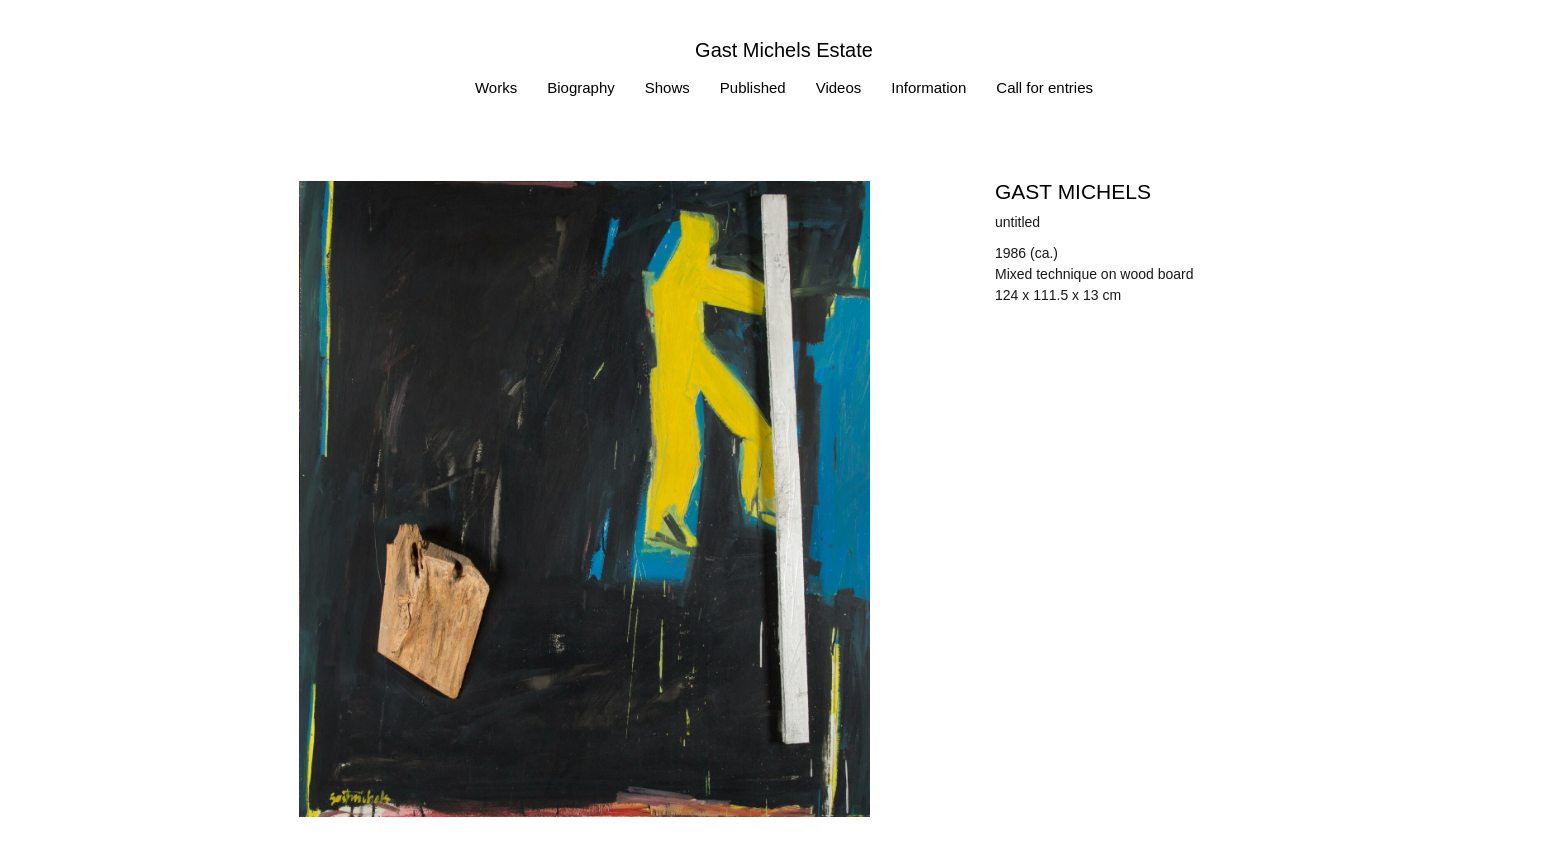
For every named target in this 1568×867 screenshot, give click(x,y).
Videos (839, 87)
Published (753, 87)
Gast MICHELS (1073, 191)
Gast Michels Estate (784, 50)
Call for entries (1044, 87)
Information (928, 87)
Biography (581, 87)
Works (496, 87)
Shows (667, 87)
